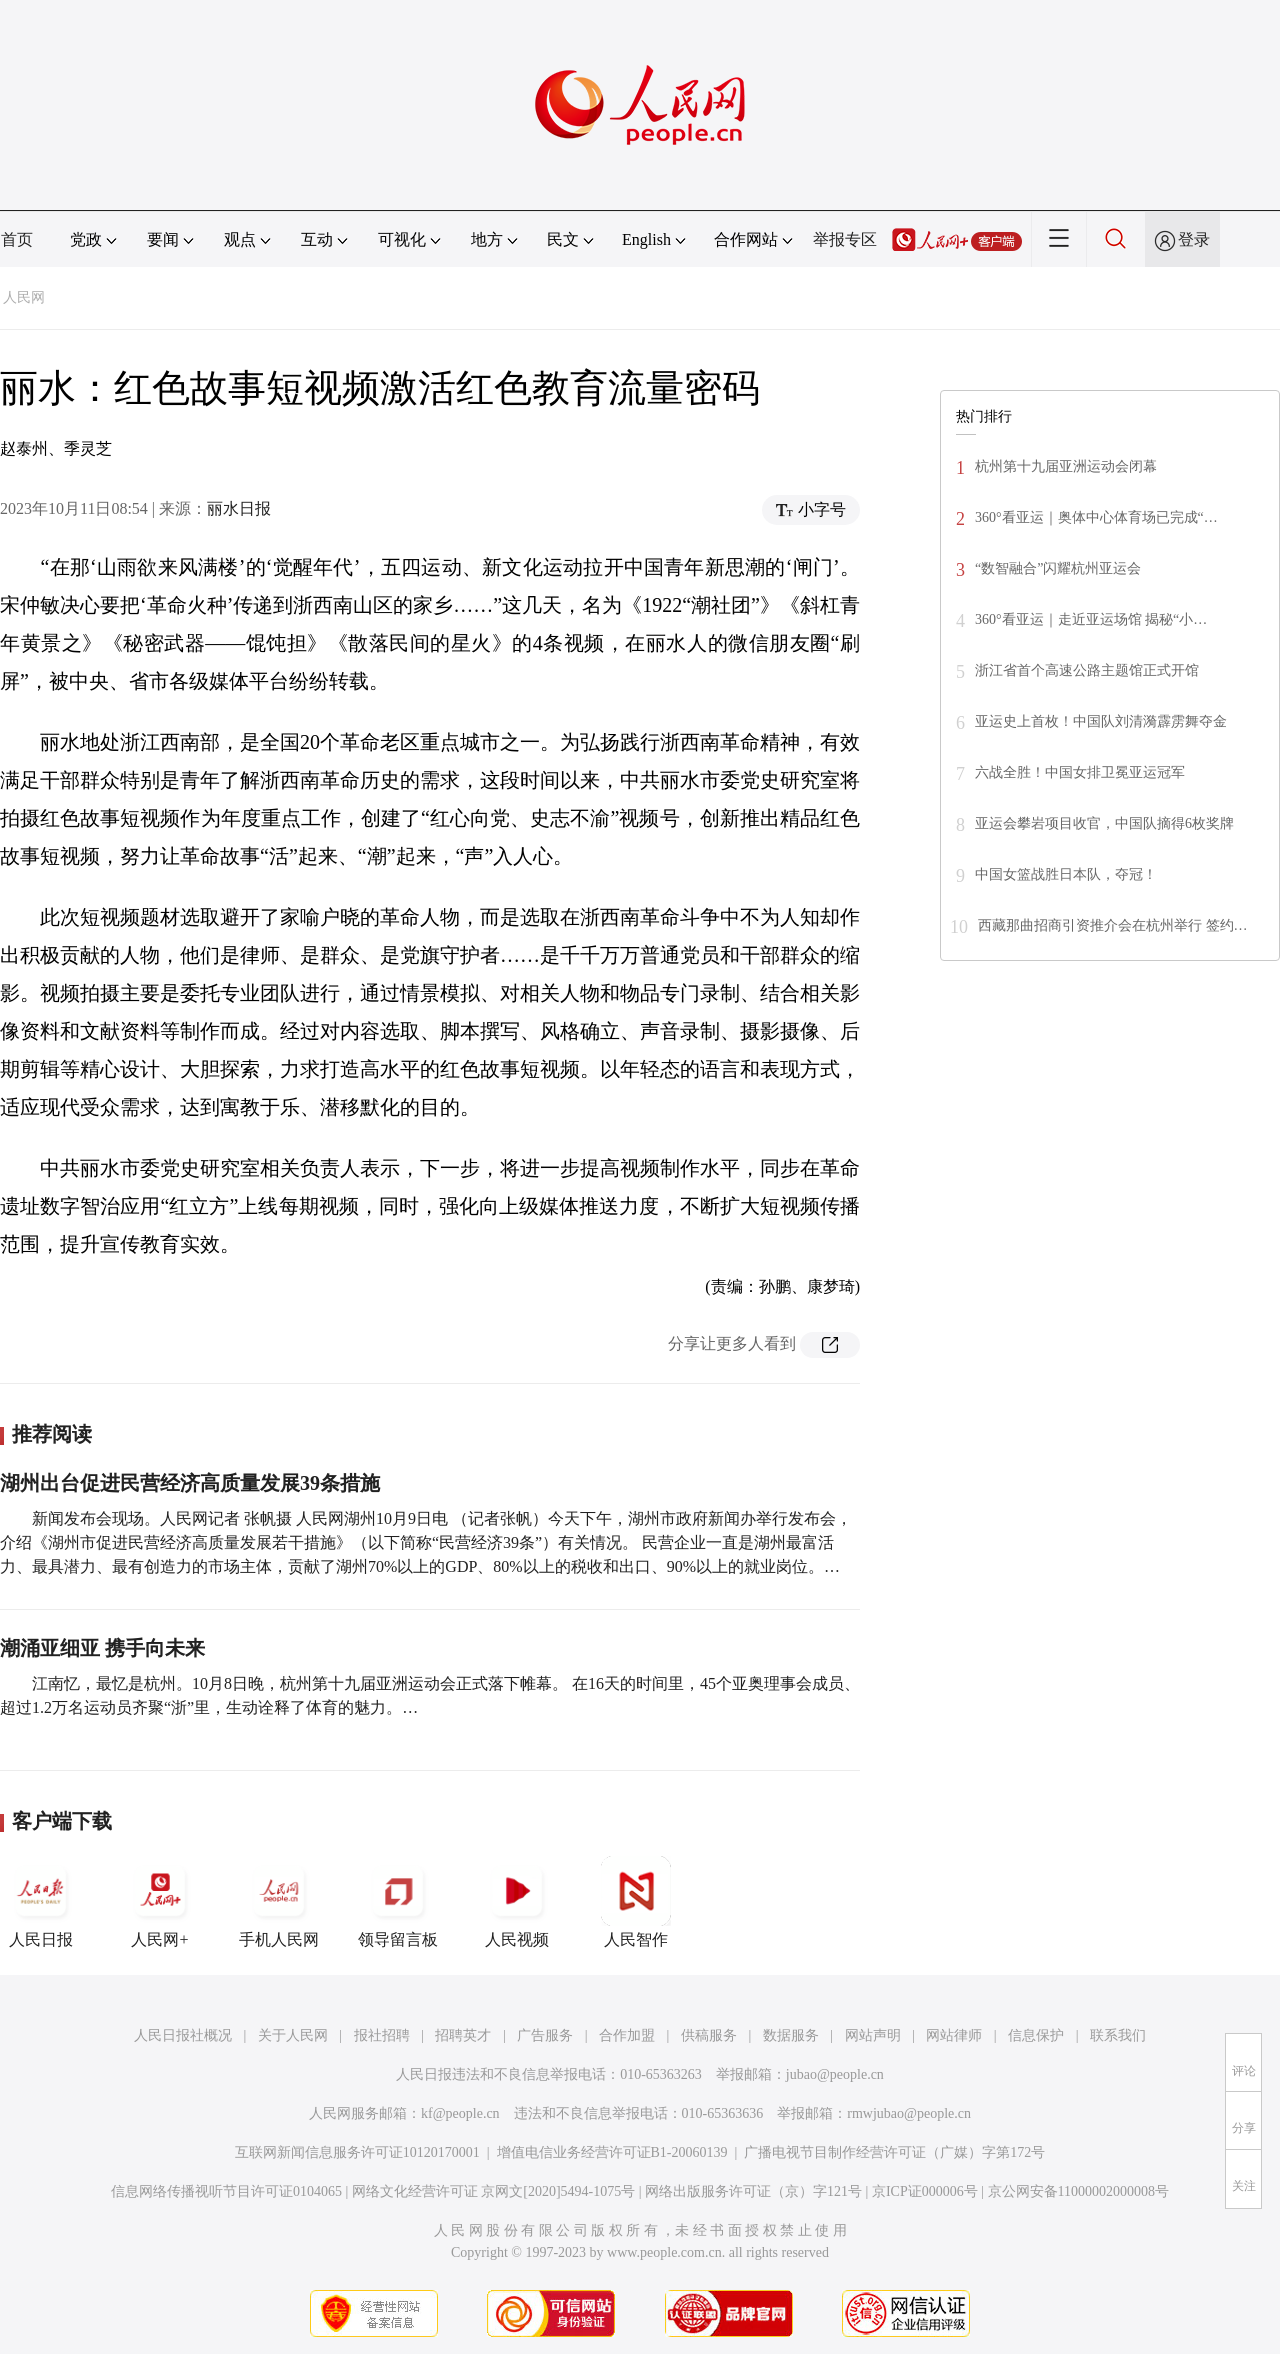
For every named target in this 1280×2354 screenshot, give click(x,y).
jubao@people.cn (835, 2074)
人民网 (24, 297)
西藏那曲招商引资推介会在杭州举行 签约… (1113, 925)
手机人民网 (279, 1902)
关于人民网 (293, 2035)
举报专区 (845, 239)
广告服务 (545, 2035)
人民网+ (160, 1902)
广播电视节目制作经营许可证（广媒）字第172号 (894, 2152)
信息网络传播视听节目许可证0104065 (226, 2191)
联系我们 (1118, 2035)
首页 (17, 239)
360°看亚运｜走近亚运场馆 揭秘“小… (1091, 619)
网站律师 (954, 2035)
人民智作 (636, 1902)
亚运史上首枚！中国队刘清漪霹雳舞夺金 (1101, 721)
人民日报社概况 (183, 2035)
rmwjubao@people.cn (909, 2113)
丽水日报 (239, 508)
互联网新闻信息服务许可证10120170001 (357, 2152)
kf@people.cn (460, 2113)
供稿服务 (709, 2035)
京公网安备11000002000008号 (1078, 2191)
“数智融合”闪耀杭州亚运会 (1058, 568)
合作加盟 (627, 2035)
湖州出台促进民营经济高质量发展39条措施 (190, 1483)
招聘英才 (463, 2035)
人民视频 (517, 1902)
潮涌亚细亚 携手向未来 (102, 1648)
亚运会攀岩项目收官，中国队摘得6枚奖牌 (1104, 823)
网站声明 (873, 2035)
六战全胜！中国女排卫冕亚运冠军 (1080, 772)
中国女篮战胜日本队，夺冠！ (1066, 874)
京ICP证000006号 (925, 2191)
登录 (1194, 239)
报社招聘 (382, 2035)
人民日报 (41, 1902)
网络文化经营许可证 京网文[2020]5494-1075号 (494, 2191)
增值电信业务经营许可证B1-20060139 (612, 2152)
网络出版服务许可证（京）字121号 (753, 2191)
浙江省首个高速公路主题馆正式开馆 (1087, 670)
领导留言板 (398, 1902)
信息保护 (1036, 2035)
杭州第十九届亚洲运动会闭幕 (1066, 466)
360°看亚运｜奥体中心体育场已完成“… (1096, 517)
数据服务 (791, 2035)
